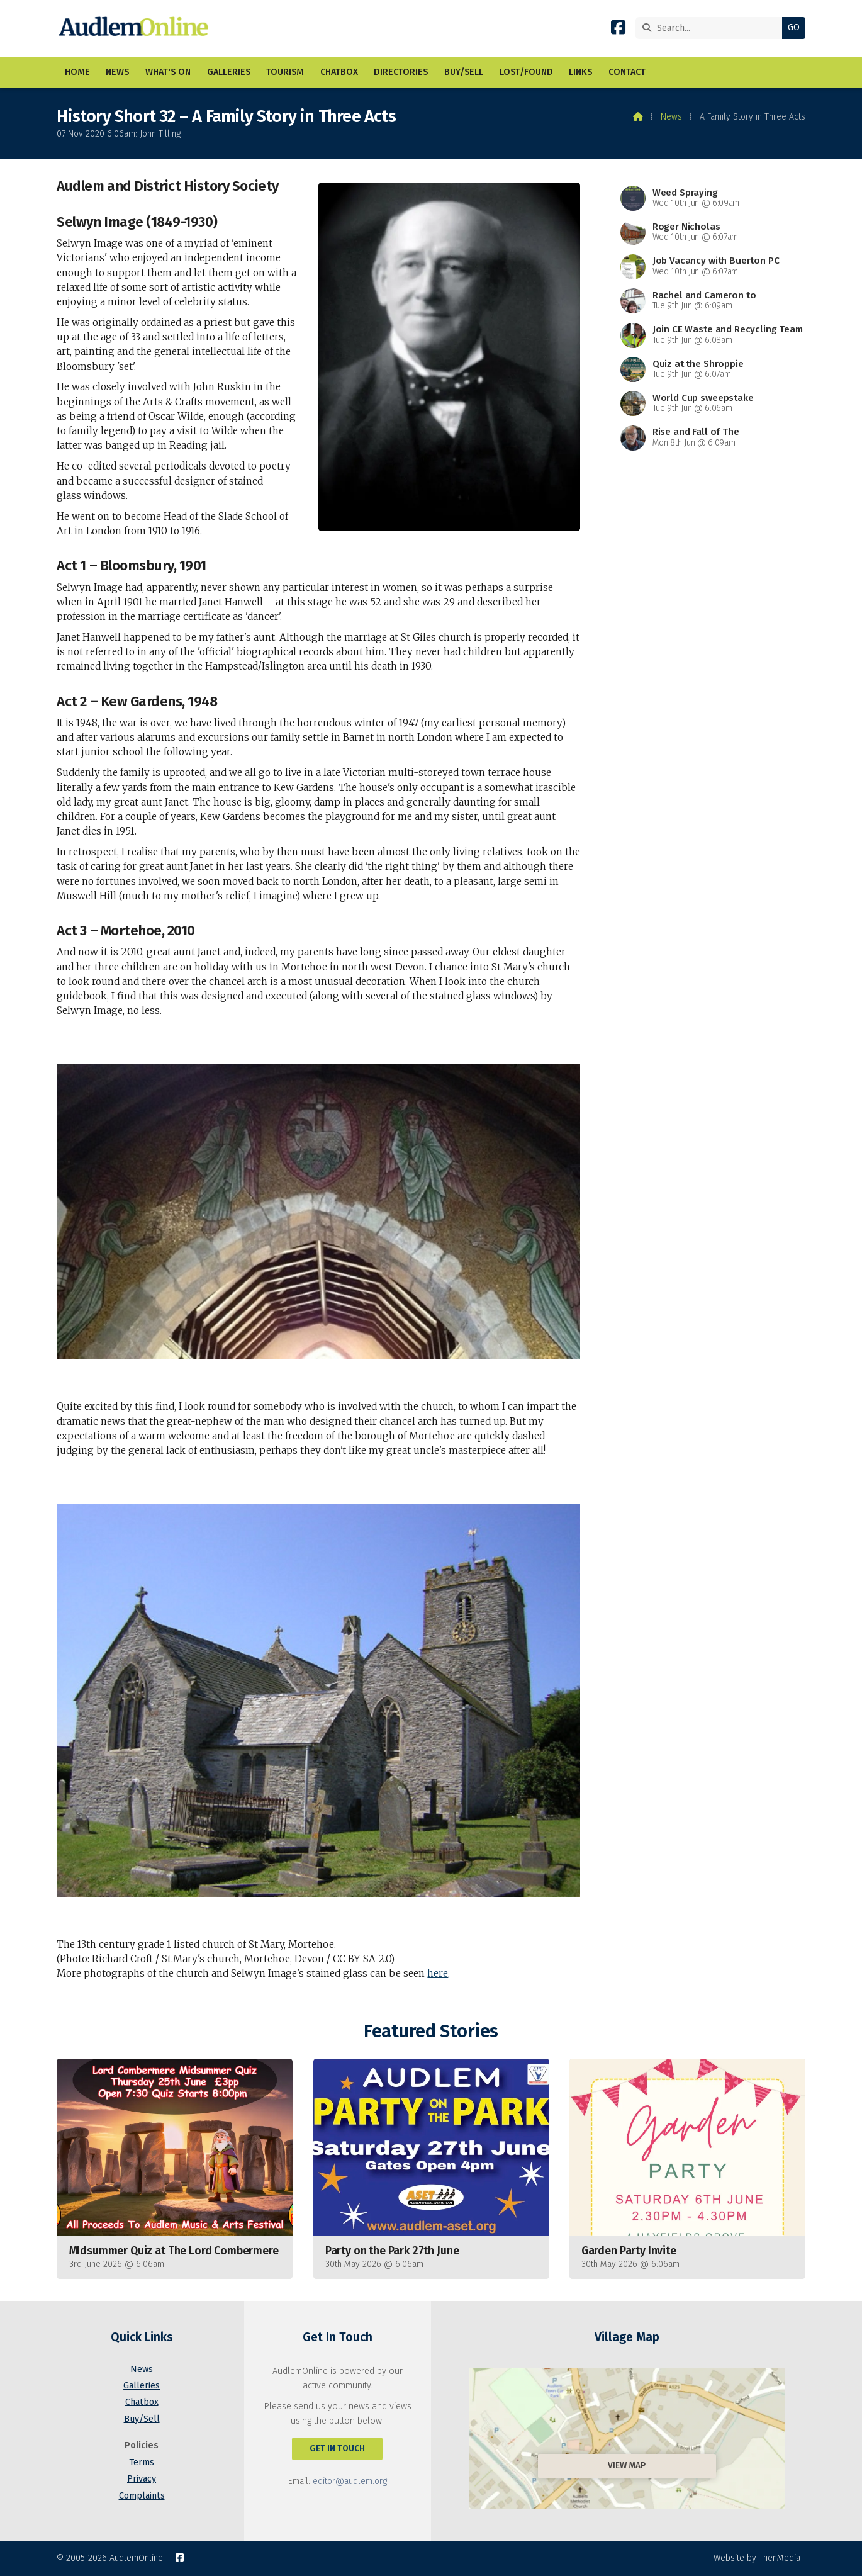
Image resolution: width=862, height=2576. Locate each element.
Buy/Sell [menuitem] (463, 72)
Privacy (141, 2478)
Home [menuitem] (77, 72)
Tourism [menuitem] (285, 72)
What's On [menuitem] (168, 72)
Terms (141, 2462)
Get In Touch (337, 2448)
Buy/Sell (142, 2419)
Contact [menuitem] (627, 72)
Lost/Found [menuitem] (526, 72)
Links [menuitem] (580, 72)
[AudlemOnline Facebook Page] (618, 30)
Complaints (142, 2495)
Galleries (141, 2385)
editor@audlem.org (350, 2481)
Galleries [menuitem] (228, 72)
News (671, 116)
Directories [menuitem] (401, 72)
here (437, 1973)
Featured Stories (431, 2031)
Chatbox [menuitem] (339, 72)
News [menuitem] (117, 72)
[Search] (712, 28)
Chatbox (142, 2402)
